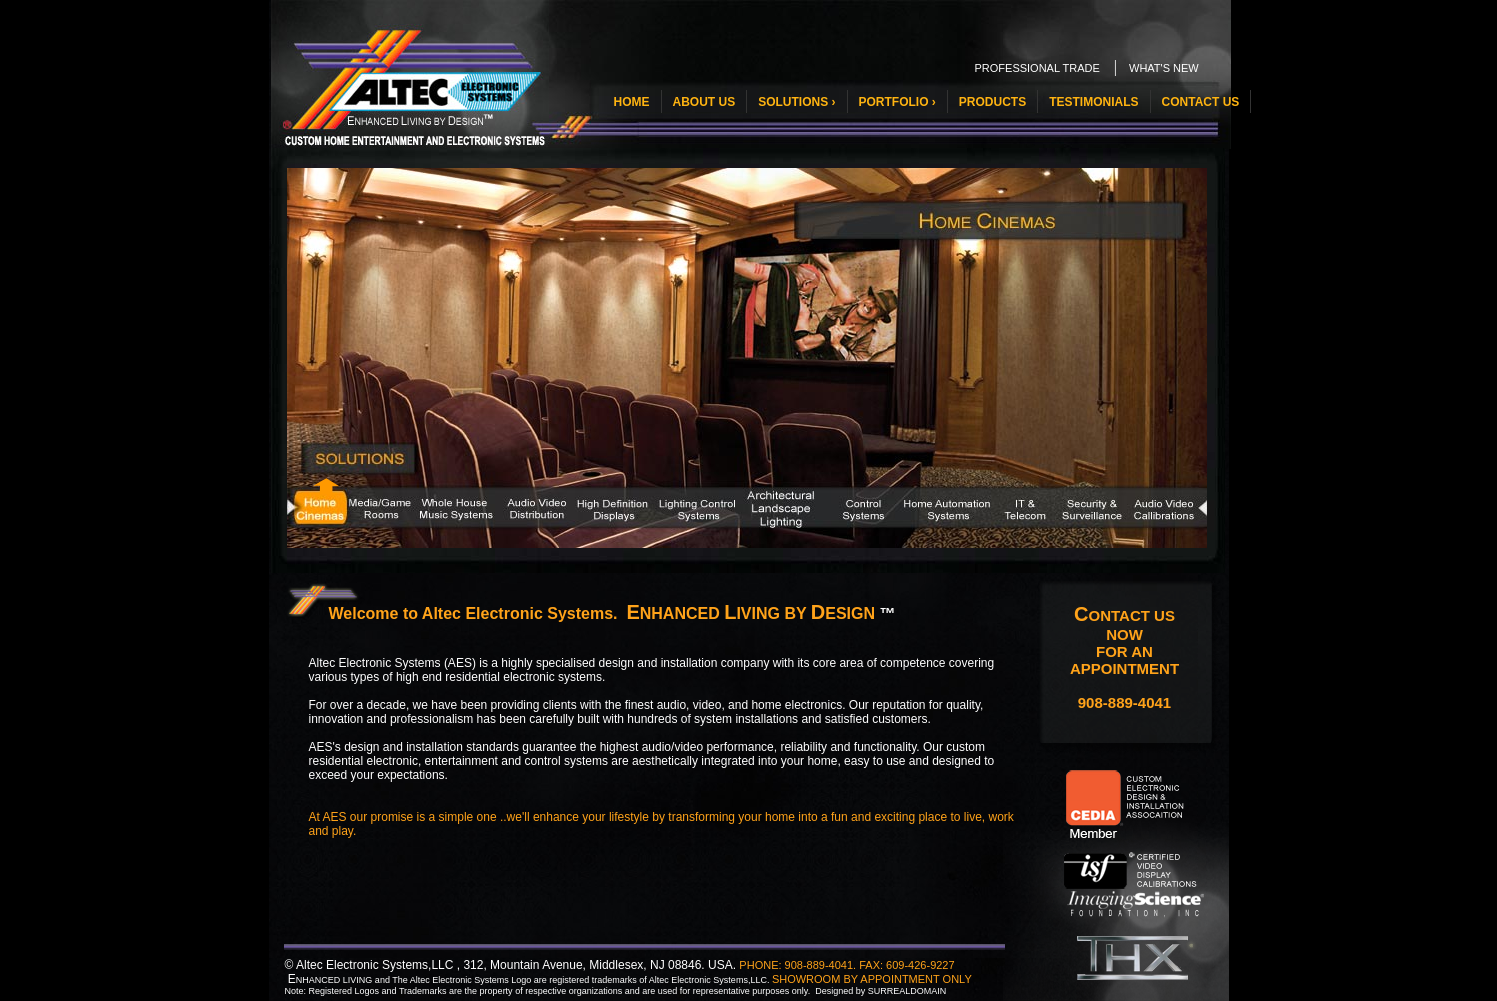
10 (1003, 493)
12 (1153, 493)
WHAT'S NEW (1164, 68)
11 (1078, 493)
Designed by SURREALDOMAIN (880, 991)
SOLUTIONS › (796, 102)
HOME (632, 102)
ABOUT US (704, 102)
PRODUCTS (992, 102)
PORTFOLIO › (897, 102)
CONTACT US (1201, 102)
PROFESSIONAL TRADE (1037, 68)
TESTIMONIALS (1093, 102)
